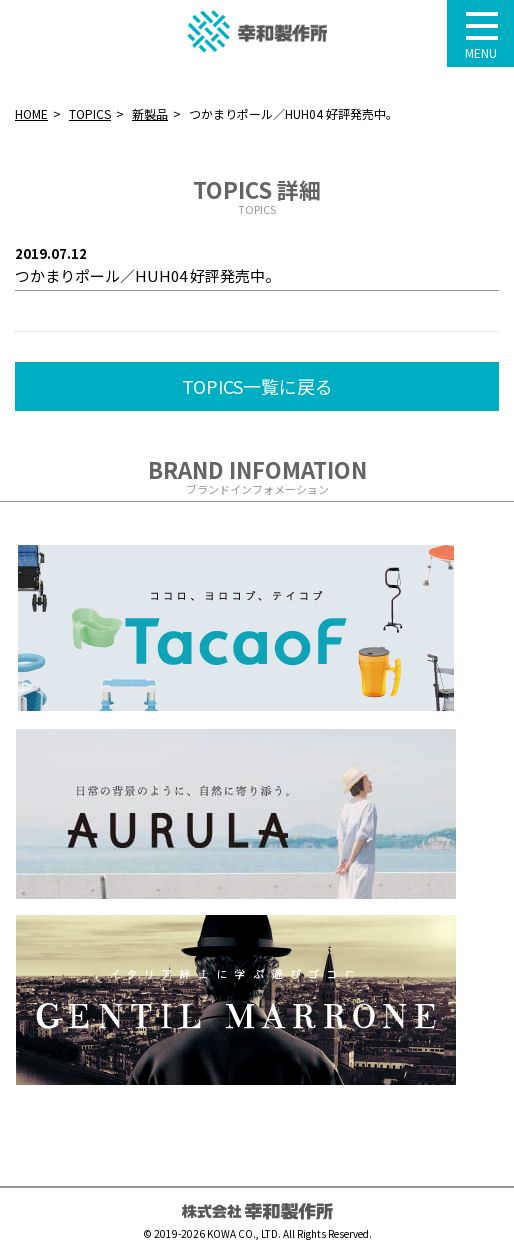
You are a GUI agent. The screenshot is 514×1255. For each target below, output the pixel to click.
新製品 (150, 113)
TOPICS (90, 113)
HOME (31, 113)
